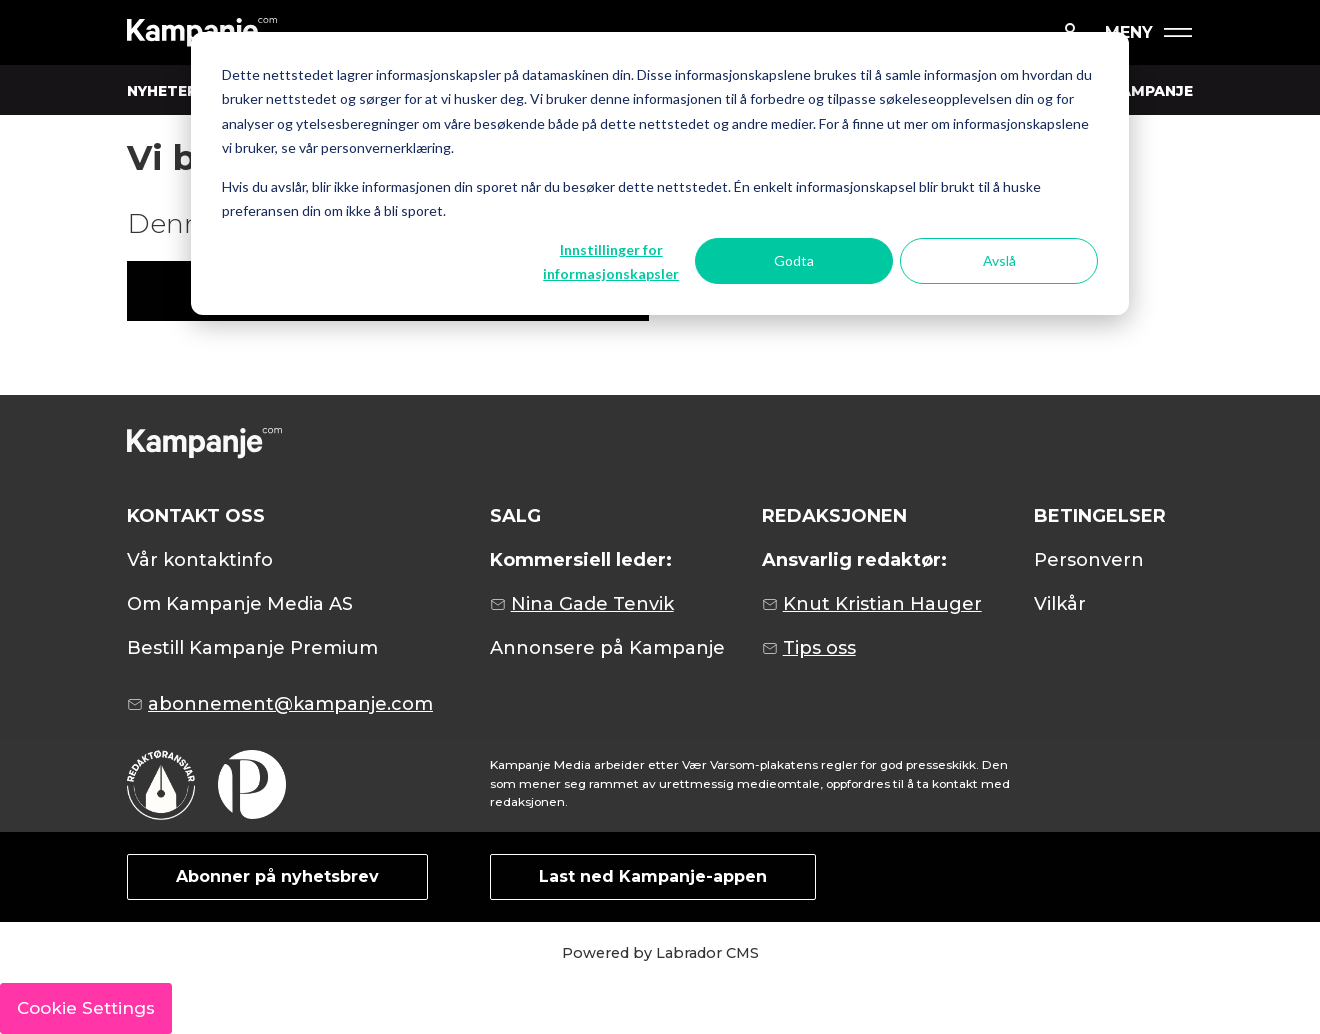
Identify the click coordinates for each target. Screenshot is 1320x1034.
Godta (794, 260)
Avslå (999, 260)
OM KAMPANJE (1135, 91)
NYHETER (162, 91)
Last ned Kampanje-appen (653, 876)
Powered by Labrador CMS (660, 953)
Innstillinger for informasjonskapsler (611, 262)
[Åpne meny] (1148, 32)
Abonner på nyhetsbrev (277, 876)
